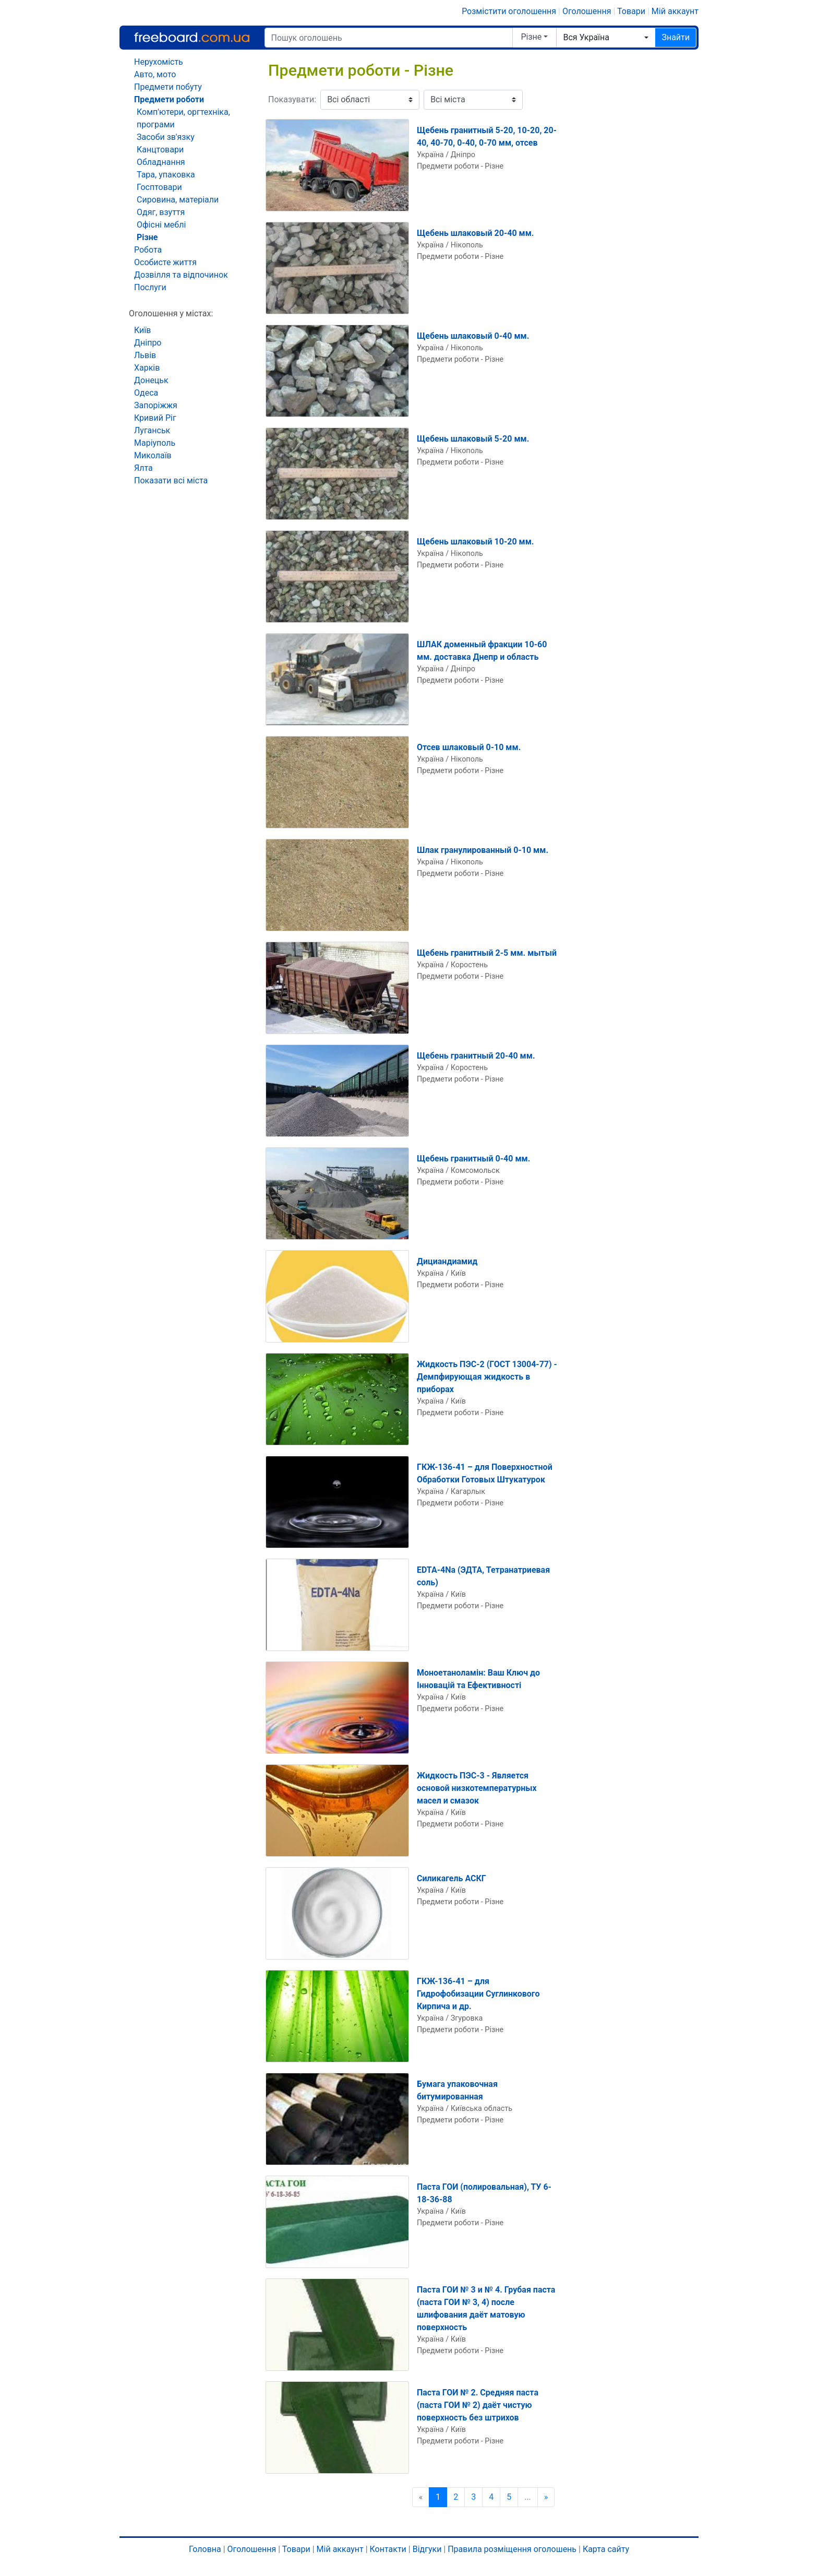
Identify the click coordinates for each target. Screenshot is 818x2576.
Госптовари (159, 187)
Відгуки (427, 2549)
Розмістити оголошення (509, 11)
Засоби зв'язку (166, 137)
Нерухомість (158, 62)
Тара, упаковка (166, 175)
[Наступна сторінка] (546, 2497)
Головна (205, 2549)
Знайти (675, 37)
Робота (148, 250)
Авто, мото (155, 74)
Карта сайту (606, 2549)
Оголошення (586, 11)
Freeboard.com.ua (191, 37)
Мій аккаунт (675, 11)
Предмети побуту (168, 87)
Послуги (150, 287)
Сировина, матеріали (178, 200)
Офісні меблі (161, 225)
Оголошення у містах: (171, 313)
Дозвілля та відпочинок (181, 275)
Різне (531, 37)
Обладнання (161, 162)
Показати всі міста (171, 480)
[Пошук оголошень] (388, 38)
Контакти (388, 2549)
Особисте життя (165, 262)
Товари (631, 11)
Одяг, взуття (161, 212)
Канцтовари (160, 150)
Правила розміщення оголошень (512, 2549)
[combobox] (605, 38)
